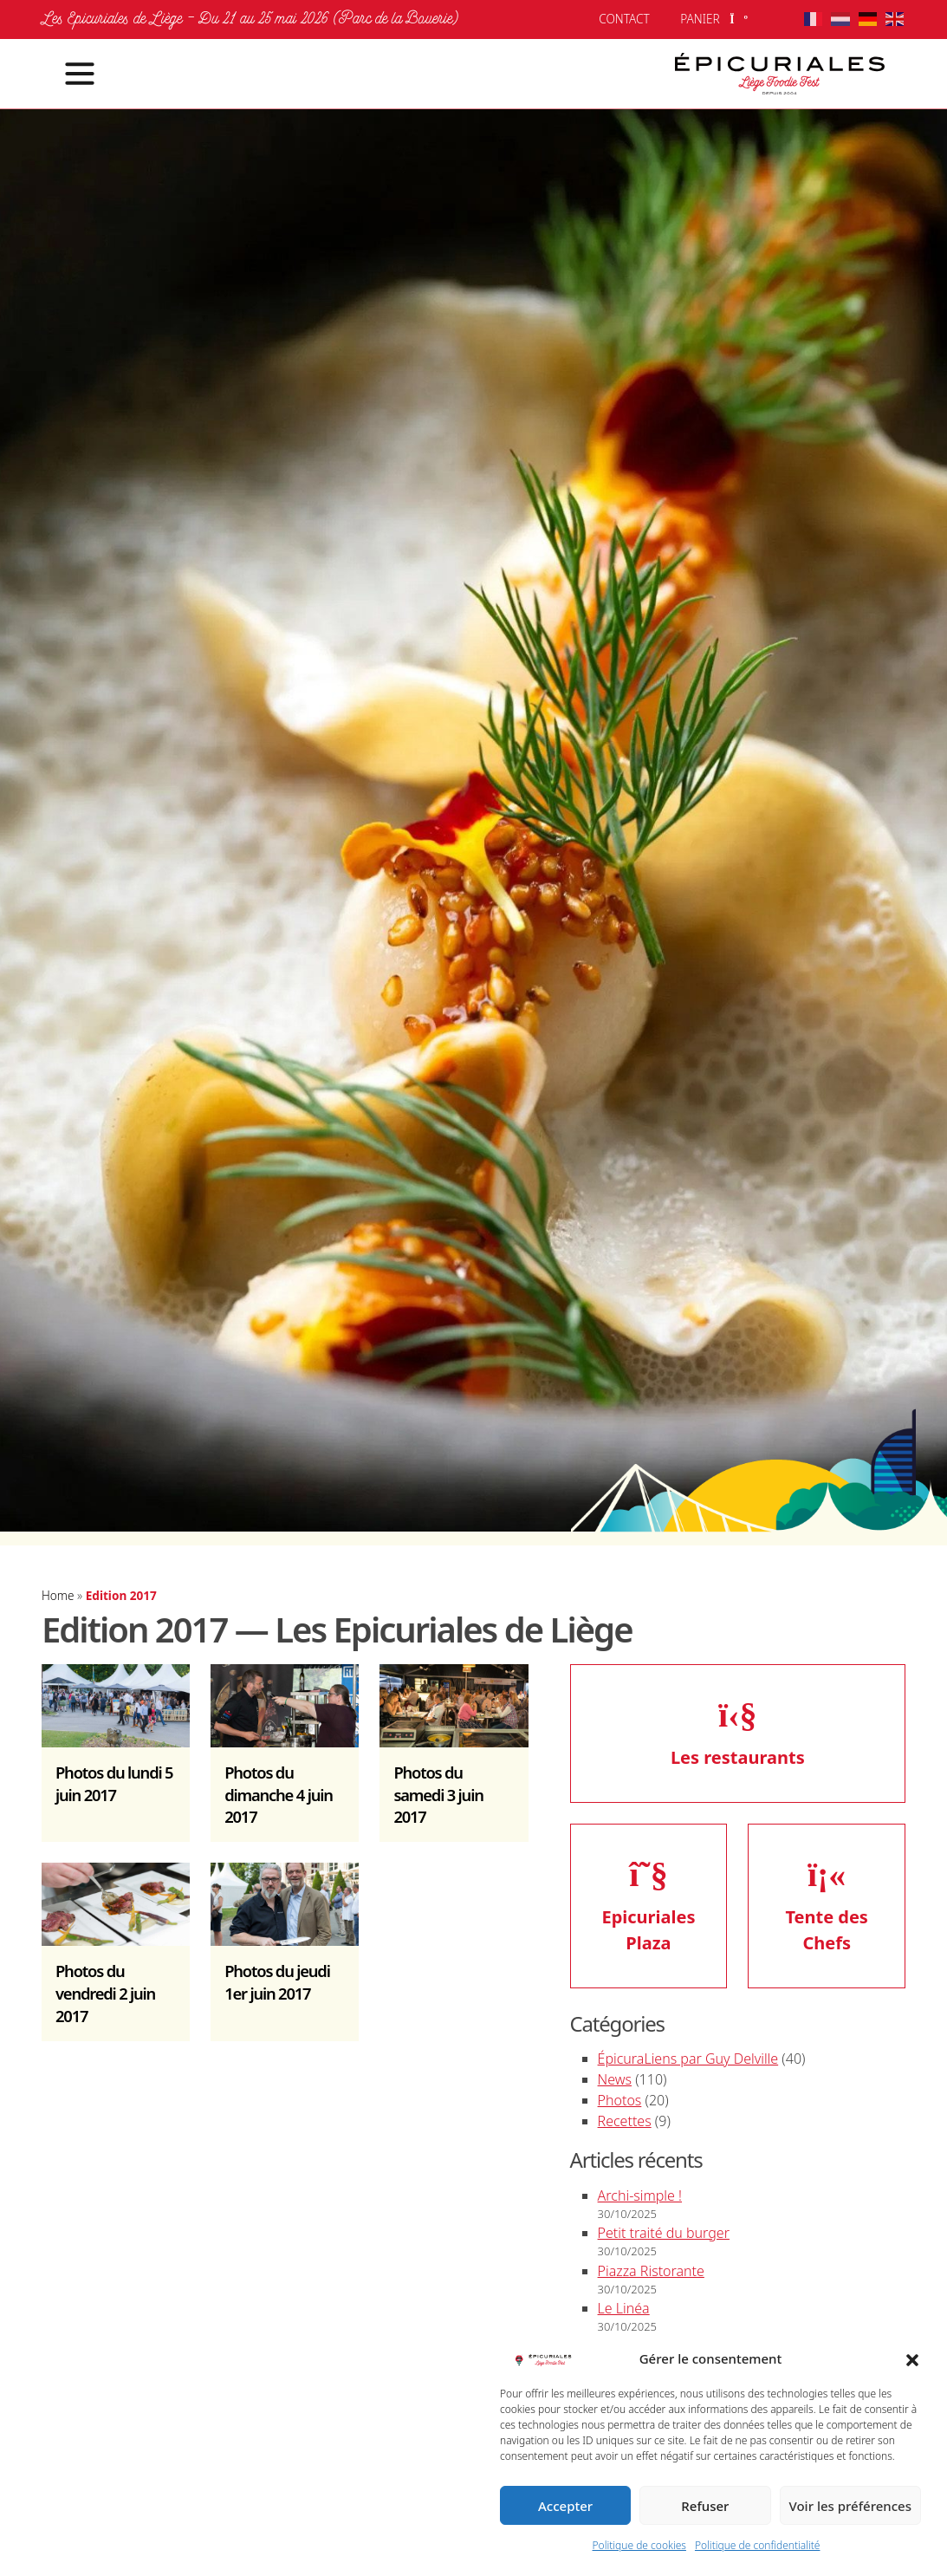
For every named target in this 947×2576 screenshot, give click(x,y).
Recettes (625, 2120)
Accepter (565, 2505)
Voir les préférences (850, 2505)
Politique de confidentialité (758, 2545)
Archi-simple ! (640, 2195)
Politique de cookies (639, 2545)
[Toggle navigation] (69, 73)
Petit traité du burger (664, 2232)
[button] (912, 2358)
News (615, 2079)
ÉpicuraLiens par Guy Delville (688, 2058)
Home (58, 1595)
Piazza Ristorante (651, 2270)
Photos (620, 2100)
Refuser (705, 2505)
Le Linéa (624, 2308)
